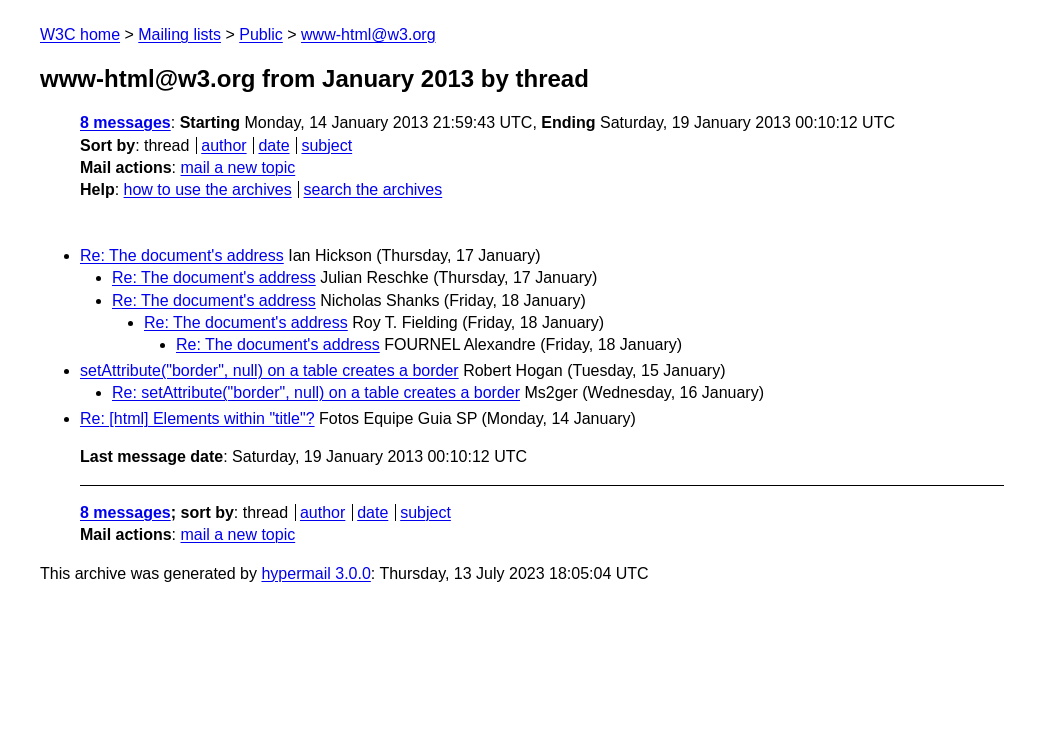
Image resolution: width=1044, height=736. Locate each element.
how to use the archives (208, 189)
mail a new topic (237, 167)
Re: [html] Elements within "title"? (197, 418)
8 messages (125, 122)
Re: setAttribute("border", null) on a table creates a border (316, 392)
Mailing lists (179, 34)
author (223, 145)
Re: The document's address (182, 255)
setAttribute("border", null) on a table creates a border (269, 370)
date (273, 145)
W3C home (80, 34)
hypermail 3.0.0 (315, 573)
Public (261, 34)
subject (326, 145)
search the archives (373, 189)
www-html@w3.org (368, 34)
